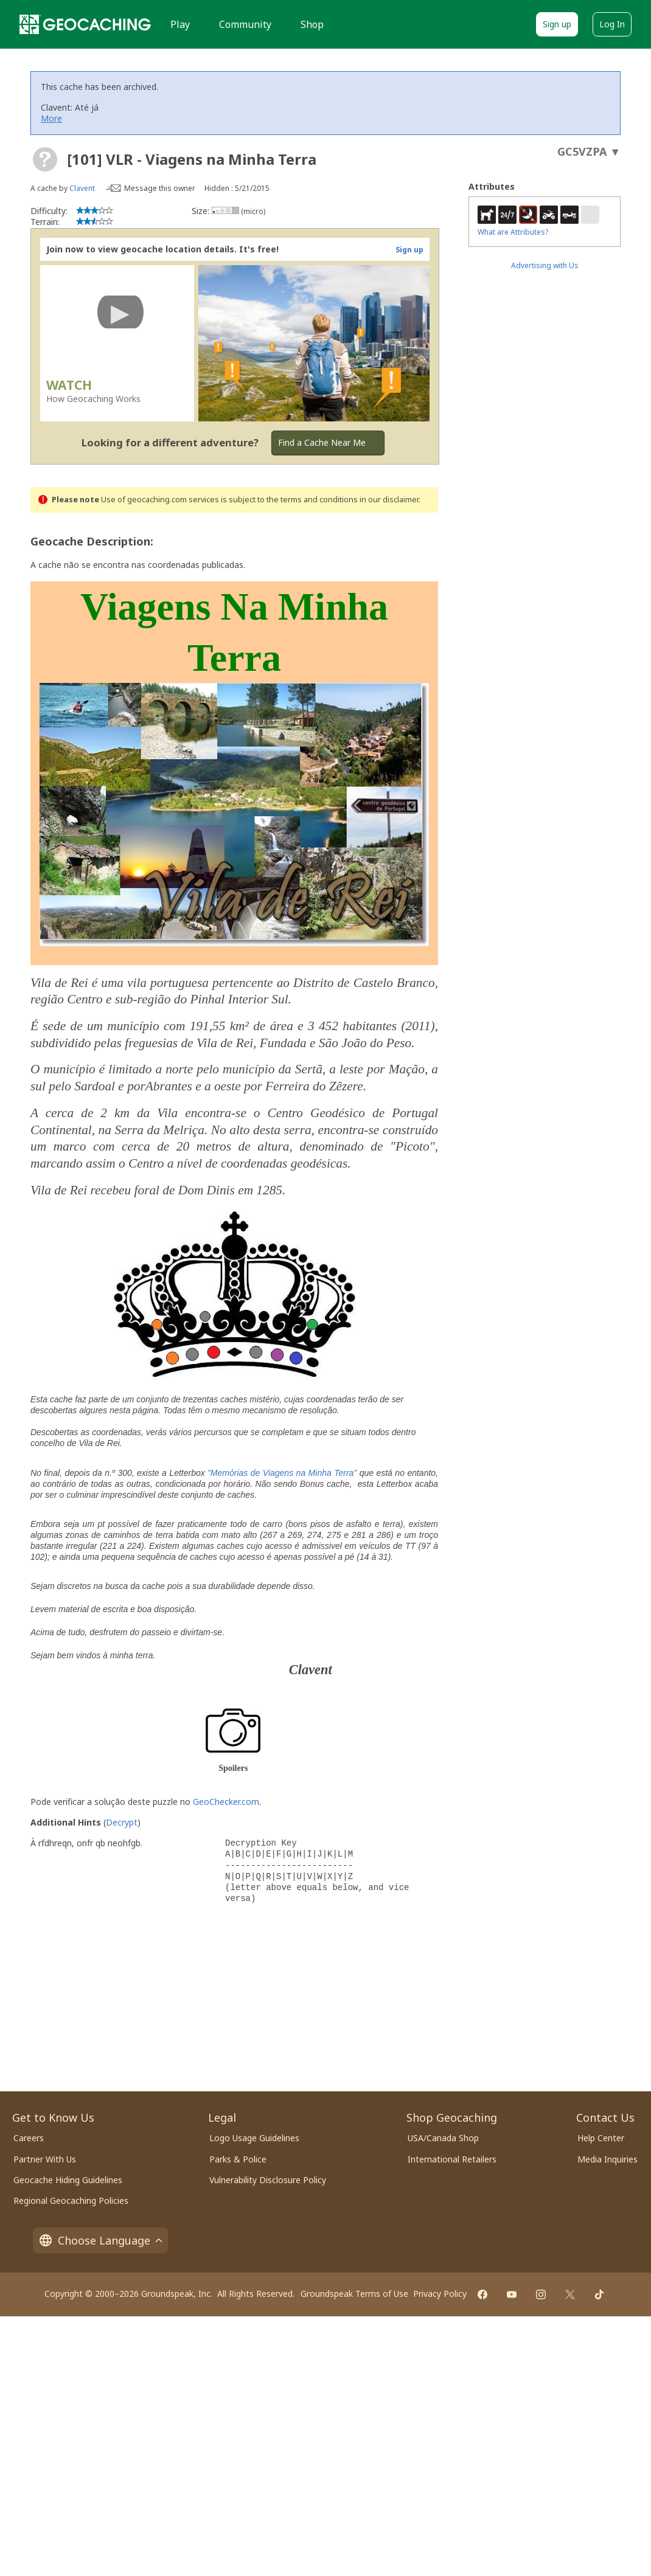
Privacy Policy (440, 2293)
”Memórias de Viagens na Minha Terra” (282, 1473)
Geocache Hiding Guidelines (67, 2180)
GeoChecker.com (226, 1801)
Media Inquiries (607, 2159)
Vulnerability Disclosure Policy (267, 2180)
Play (180, 24)
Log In (612, 24)
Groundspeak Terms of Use (354, 2293)
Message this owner (159, 188)
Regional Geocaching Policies (70, 2200)
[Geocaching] (85, 24)
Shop (312, 24)
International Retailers (452, 2159)
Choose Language (100, 2240)
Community (245, 24)
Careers (28, 2138)
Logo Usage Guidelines (254, 2138)
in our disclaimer (389, 499)
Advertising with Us (545, 265)
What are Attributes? (513, 232)
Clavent (82, 188)
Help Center (600, 2138)
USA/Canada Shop (443, 2138)
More (51, 118)
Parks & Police (237, 2159)
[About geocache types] (45, 159)
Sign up (557, 24)
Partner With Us (44, 2159)
